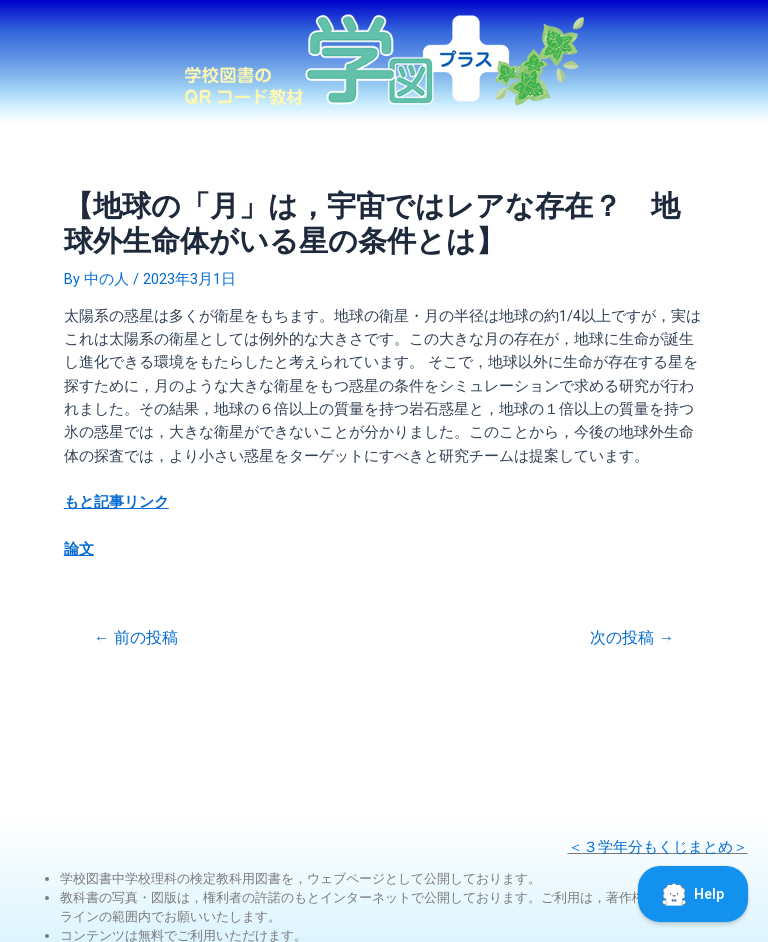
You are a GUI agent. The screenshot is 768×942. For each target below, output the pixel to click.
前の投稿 (136, 639)
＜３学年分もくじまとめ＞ (658, 847)
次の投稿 (632, 639)
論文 (79, 549)
